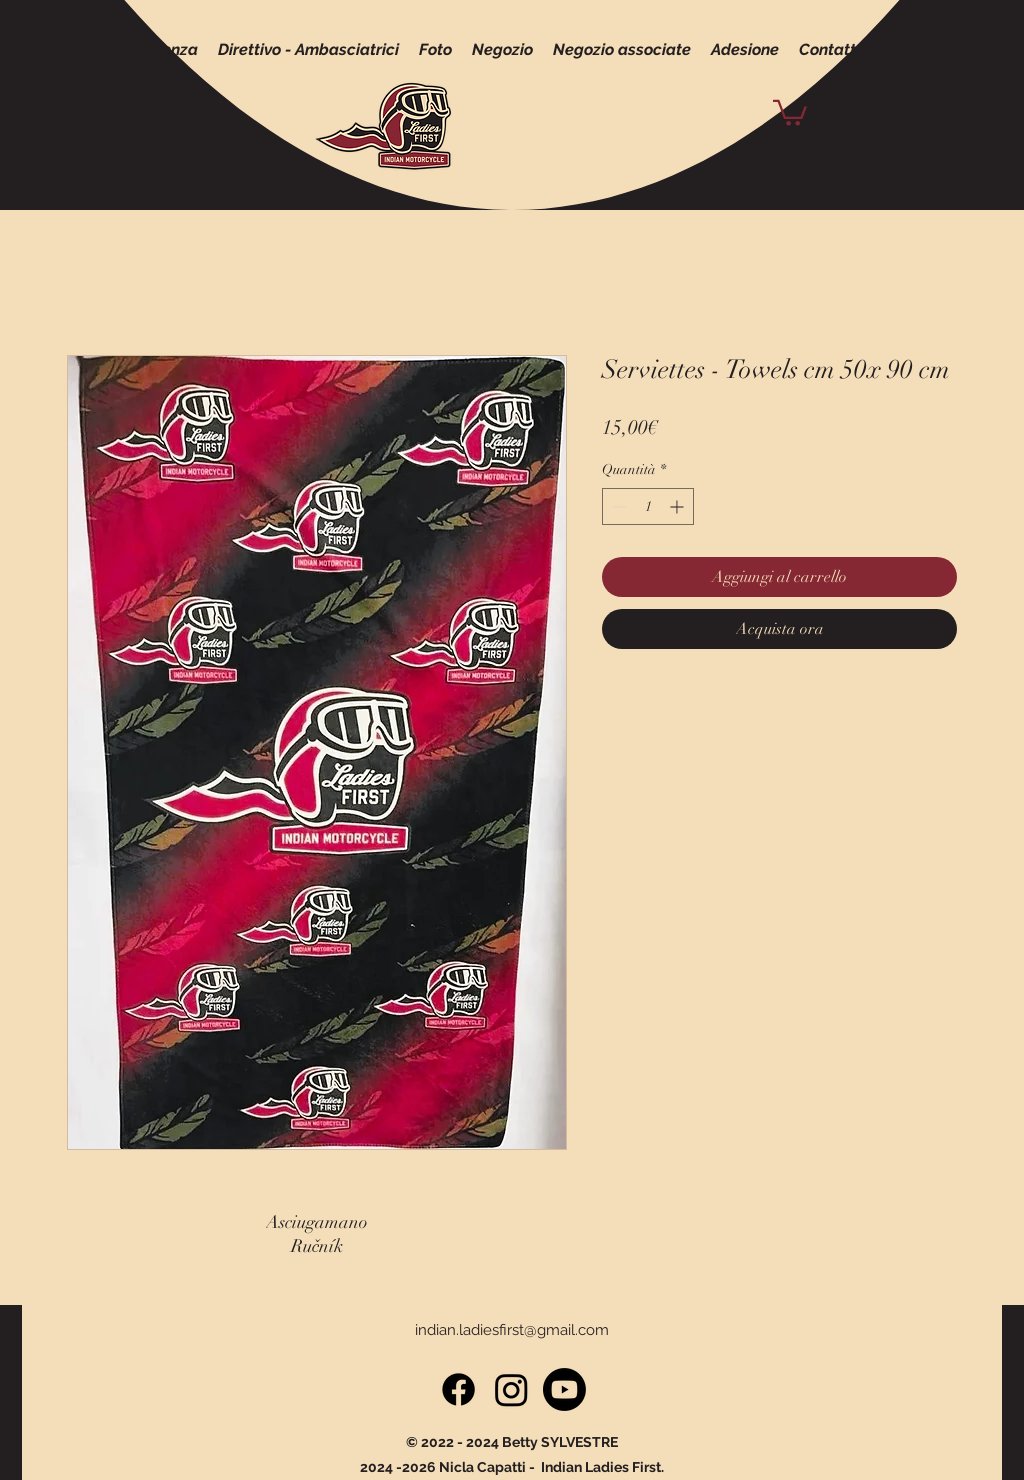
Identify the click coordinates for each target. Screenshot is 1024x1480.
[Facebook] (458, 1389)
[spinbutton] (648, 506)
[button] (790, 111)
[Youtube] (564, 1389)
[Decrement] (617, 506)
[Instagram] (511, 1389)
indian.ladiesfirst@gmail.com (512, 1330)
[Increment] (678, 506)
